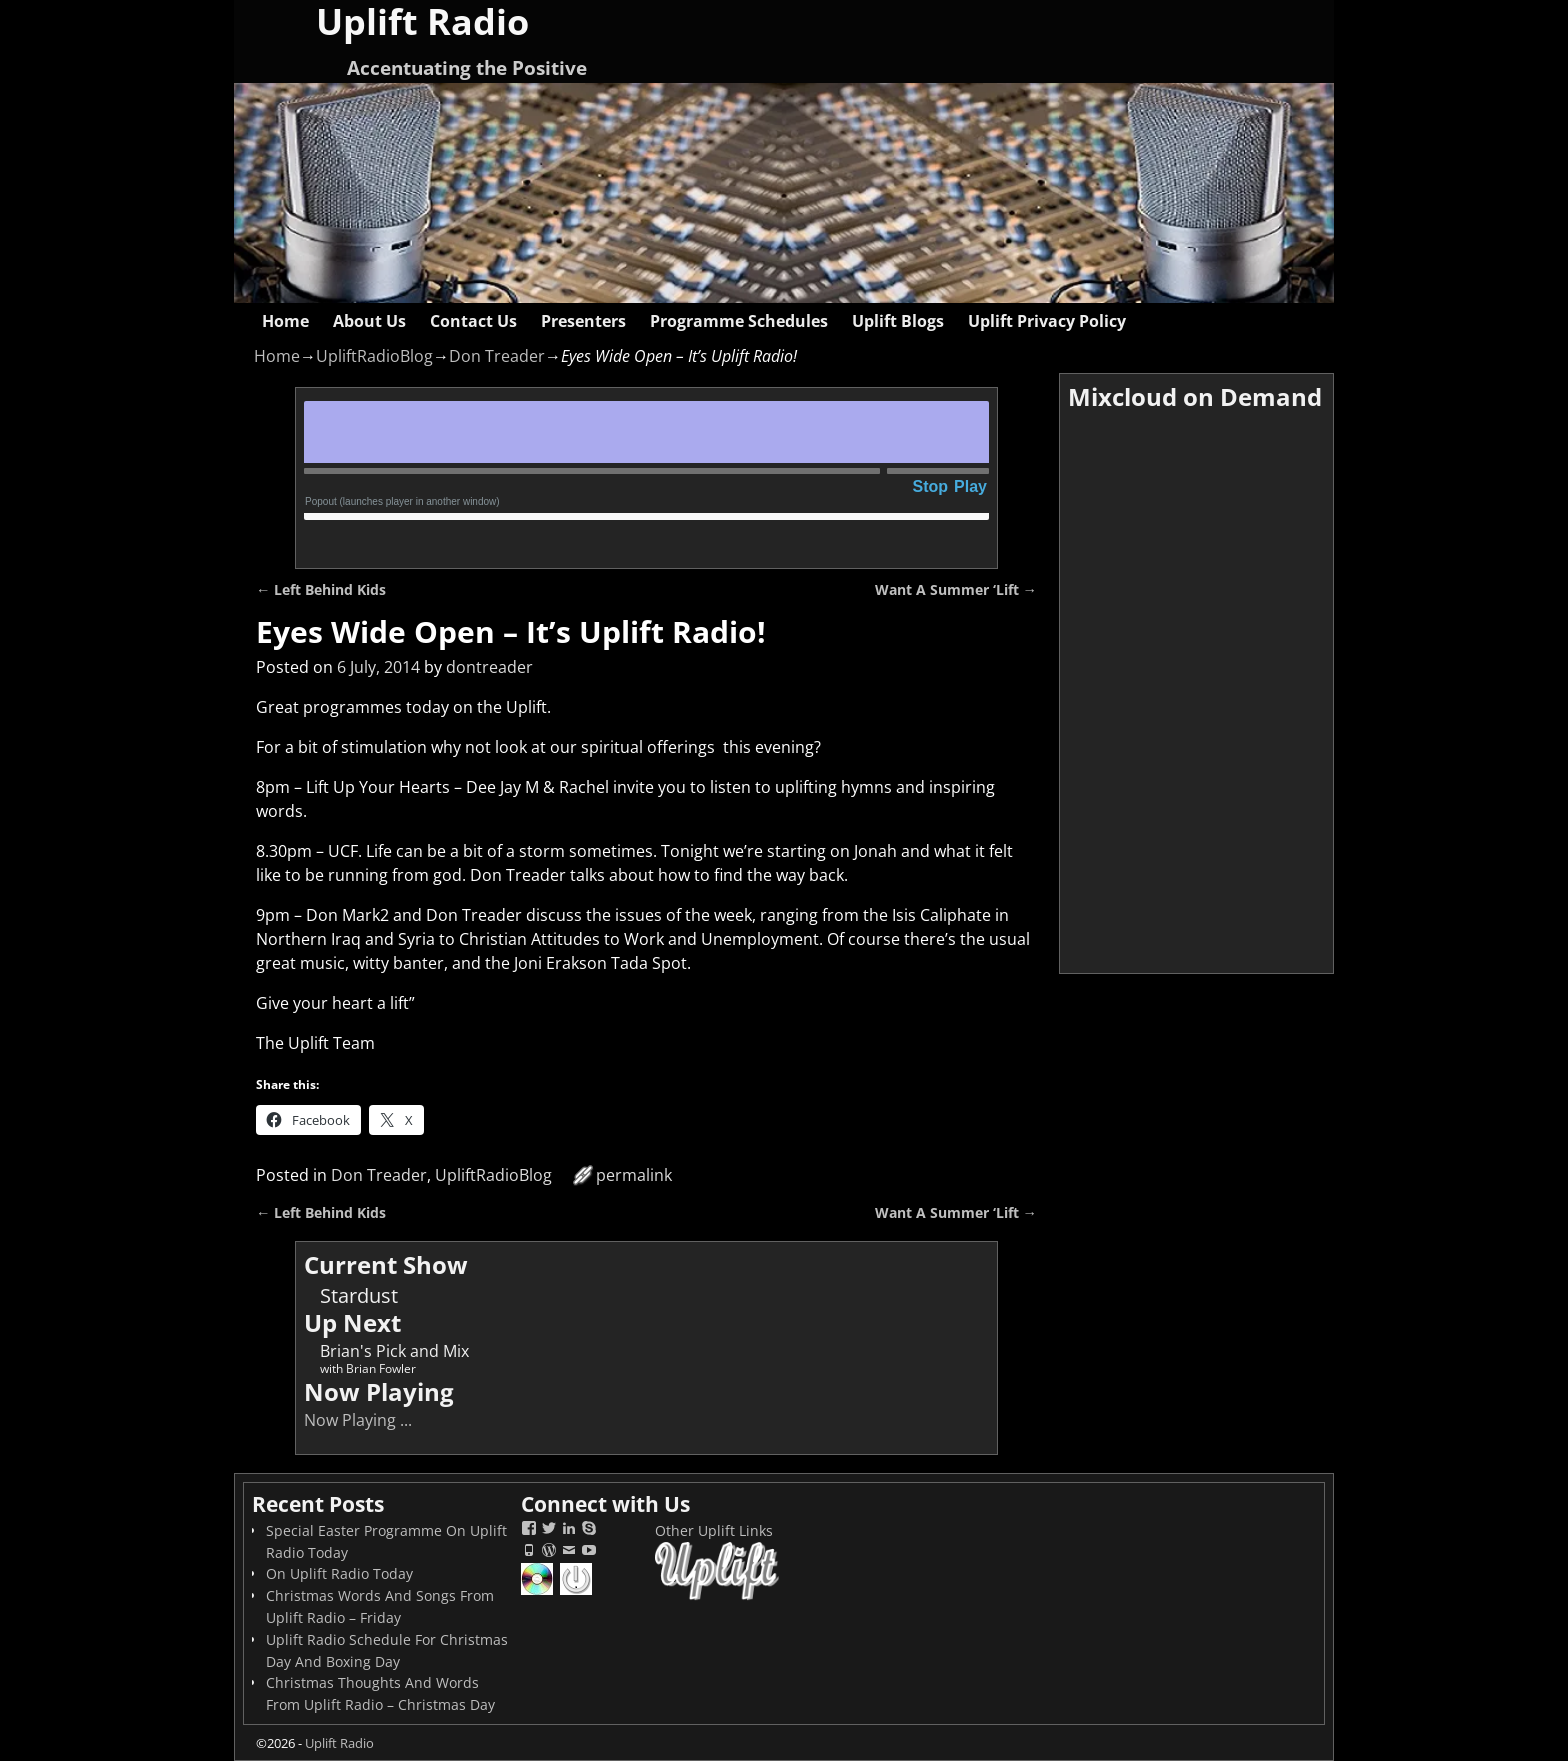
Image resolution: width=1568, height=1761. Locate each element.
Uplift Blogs (898, 321)
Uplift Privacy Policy (1047, 321)
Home (285, 321)
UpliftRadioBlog (374, 356)
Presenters (583, 321)
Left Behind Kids (321, 589)
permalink (634, 1175)
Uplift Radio (339, 1743)
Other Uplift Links (714, 1530)
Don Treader (497, 356)
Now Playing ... (358, 1420)
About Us (369, 321)
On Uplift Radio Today (339, 1573)
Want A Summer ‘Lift (956, 589)
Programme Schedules (739, 321)
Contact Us (473, 321)
